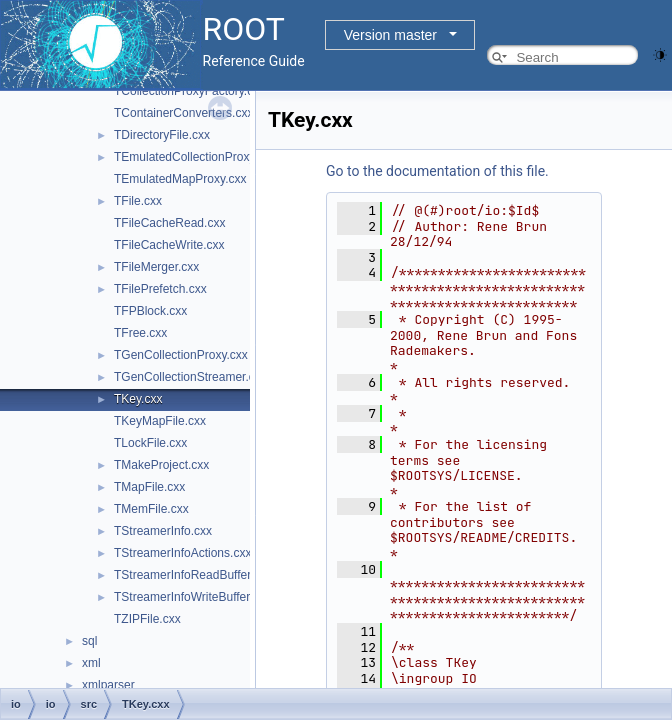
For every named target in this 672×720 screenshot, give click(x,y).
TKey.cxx (138, 399)
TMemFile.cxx (151, 509)
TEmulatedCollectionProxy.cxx (195, 157)
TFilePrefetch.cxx (160, 289)
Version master (390, 35)
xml (91, 663)
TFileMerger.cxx (156, 267)
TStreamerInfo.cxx (163, 531)
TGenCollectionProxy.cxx (181, 355)
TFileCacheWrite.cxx (169, 245)
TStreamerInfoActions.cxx (182, 553)
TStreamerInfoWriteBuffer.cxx (192, 597)
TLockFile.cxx (150, 443)
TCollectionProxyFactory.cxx (189, 91)
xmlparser (108, 685)
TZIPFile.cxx (147, 619)
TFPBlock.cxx (150, 311)
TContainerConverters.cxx (183, 113)
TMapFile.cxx (149, 487)
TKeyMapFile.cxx (160, 421)
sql (89, 641)
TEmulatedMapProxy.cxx (180, 179)
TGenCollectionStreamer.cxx (190, 377)
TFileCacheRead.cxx (169, 223)
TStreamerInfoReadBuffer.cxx (193, 575)
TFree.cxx (140, 333)
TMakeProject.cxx (161, 465)
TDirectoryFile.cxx (162, 135)
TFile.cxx (138, 201)
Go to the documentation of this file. (437, 171)
